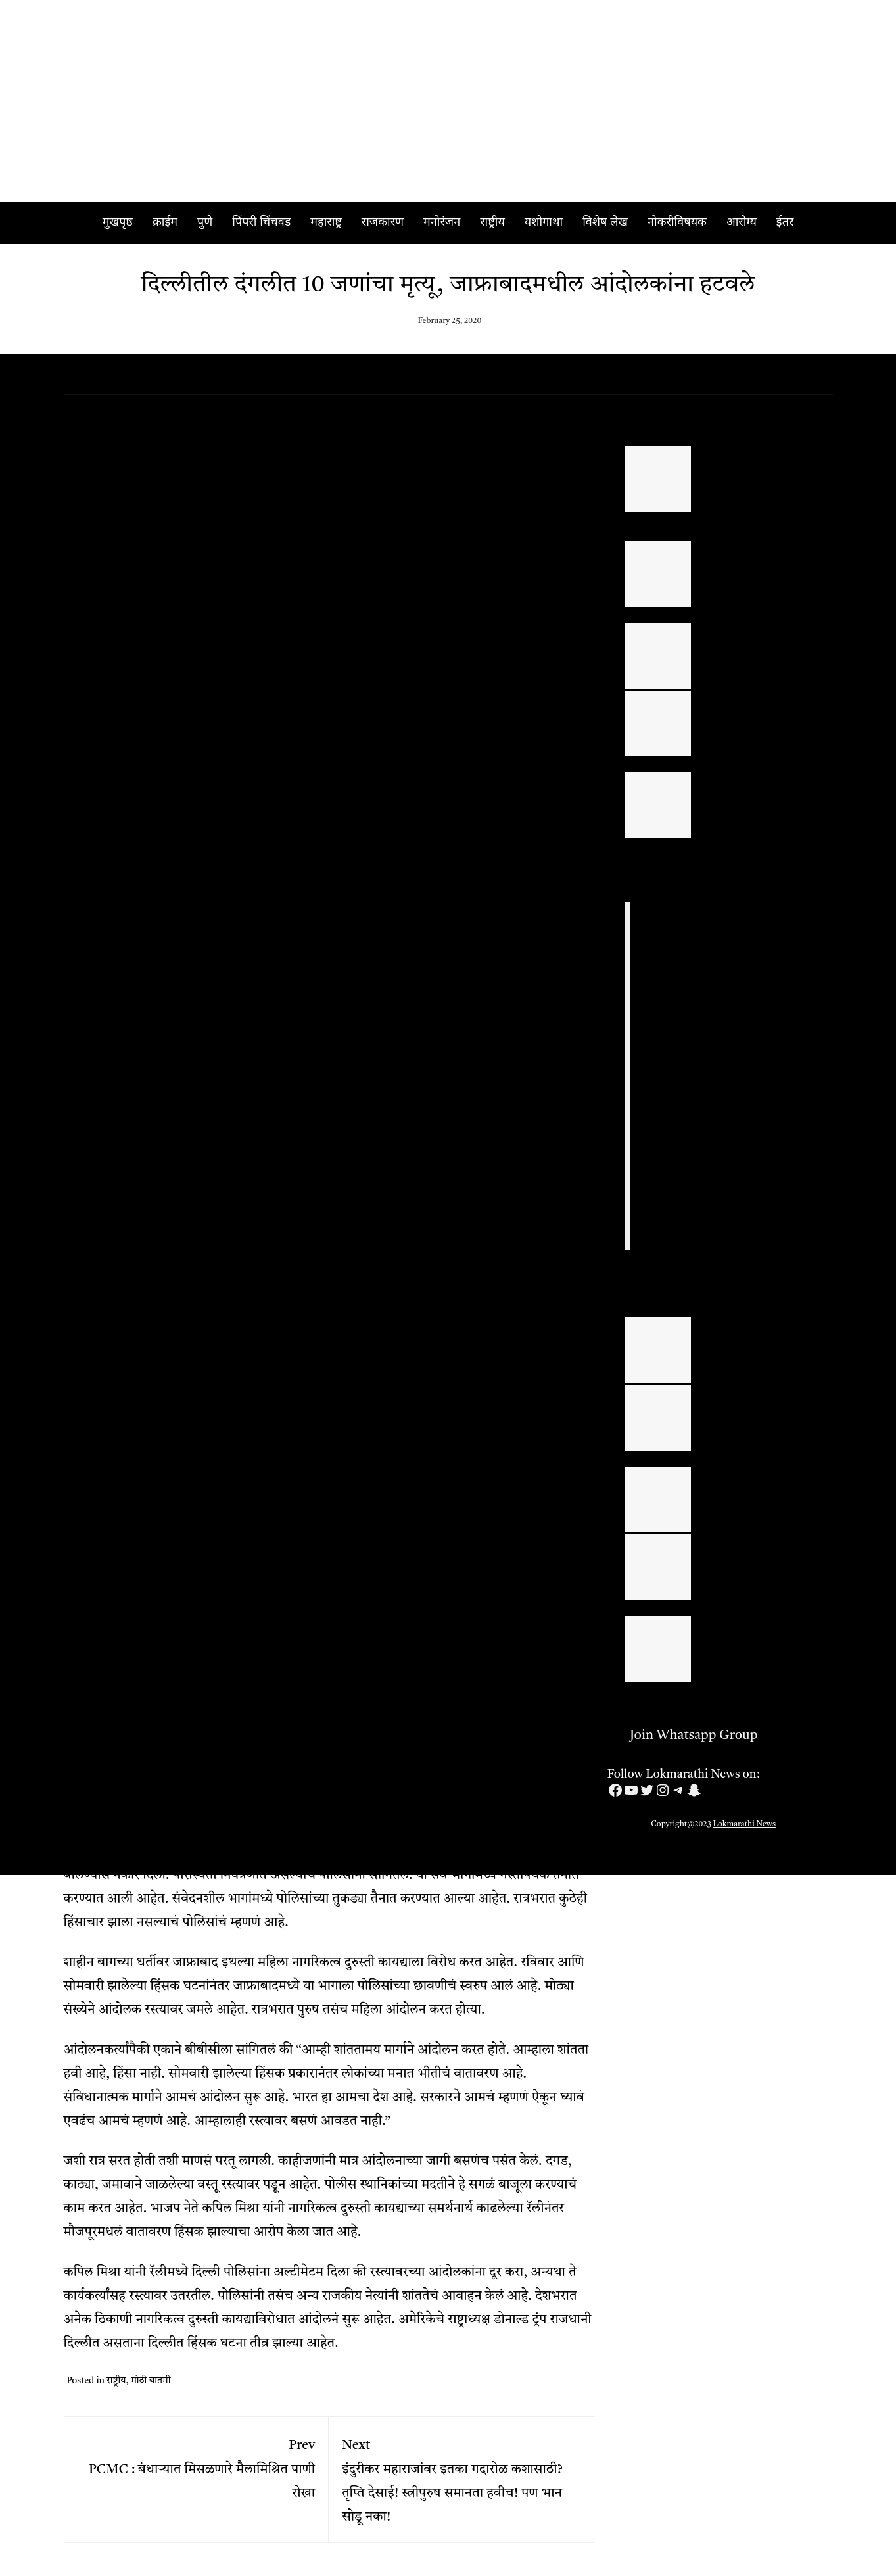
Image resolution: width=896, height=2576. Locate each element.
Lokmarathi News (744, 1824)
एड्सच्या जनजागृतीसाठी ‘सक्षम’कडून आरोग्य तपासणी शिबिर (759, 1555)
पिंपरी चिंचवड (261, 222)
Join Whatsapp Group (682, 1735)
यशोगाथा (544, 222)
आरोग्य (741, 222)
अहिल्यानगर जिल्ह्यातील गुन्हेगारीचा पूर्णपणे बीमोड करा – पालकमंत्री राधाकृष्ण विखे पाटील (766, 711)
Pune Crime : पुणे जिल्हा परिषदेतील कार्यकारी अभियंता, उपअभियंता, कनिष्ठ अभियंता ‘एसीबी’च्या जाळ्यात (739, 1228)
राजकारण (383, 222)
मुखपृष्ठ (118, 222)
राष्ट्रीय (492, 222)
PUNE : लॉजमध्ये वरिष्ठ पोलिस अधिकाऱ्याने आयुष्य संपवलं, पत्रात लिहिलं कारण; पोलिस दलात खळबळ (733, 940)
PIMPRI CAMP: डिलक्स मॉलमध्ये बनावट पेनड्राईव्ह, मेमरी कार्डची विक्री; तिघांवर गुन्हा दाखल (732, 1149)
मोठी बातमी (150, 2380)
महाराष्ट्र (326, 222)
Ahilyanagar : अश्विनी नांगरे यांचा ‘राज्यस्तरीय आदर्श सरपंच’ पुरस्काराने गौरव (764, 792)
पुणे (204, 222)
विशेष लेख (605, 222)
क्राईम (165, 222)
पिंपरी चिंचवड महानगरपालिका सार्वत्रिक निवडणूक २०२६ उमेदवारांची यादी (762, 562)
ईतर (784, 222)
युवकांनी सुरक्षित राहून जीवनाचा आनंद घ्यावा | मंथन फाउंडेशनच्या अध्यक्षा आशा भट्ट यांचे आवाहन (768, 1636)
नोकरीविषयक (677, 222)
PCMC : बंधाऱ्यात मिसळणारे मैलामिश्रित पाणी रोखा (196, 2465)
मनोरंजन (441, 222)
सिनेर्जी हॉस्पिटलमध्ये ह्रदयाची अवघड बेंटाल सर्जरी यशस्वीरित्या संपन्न (766, 1405)
